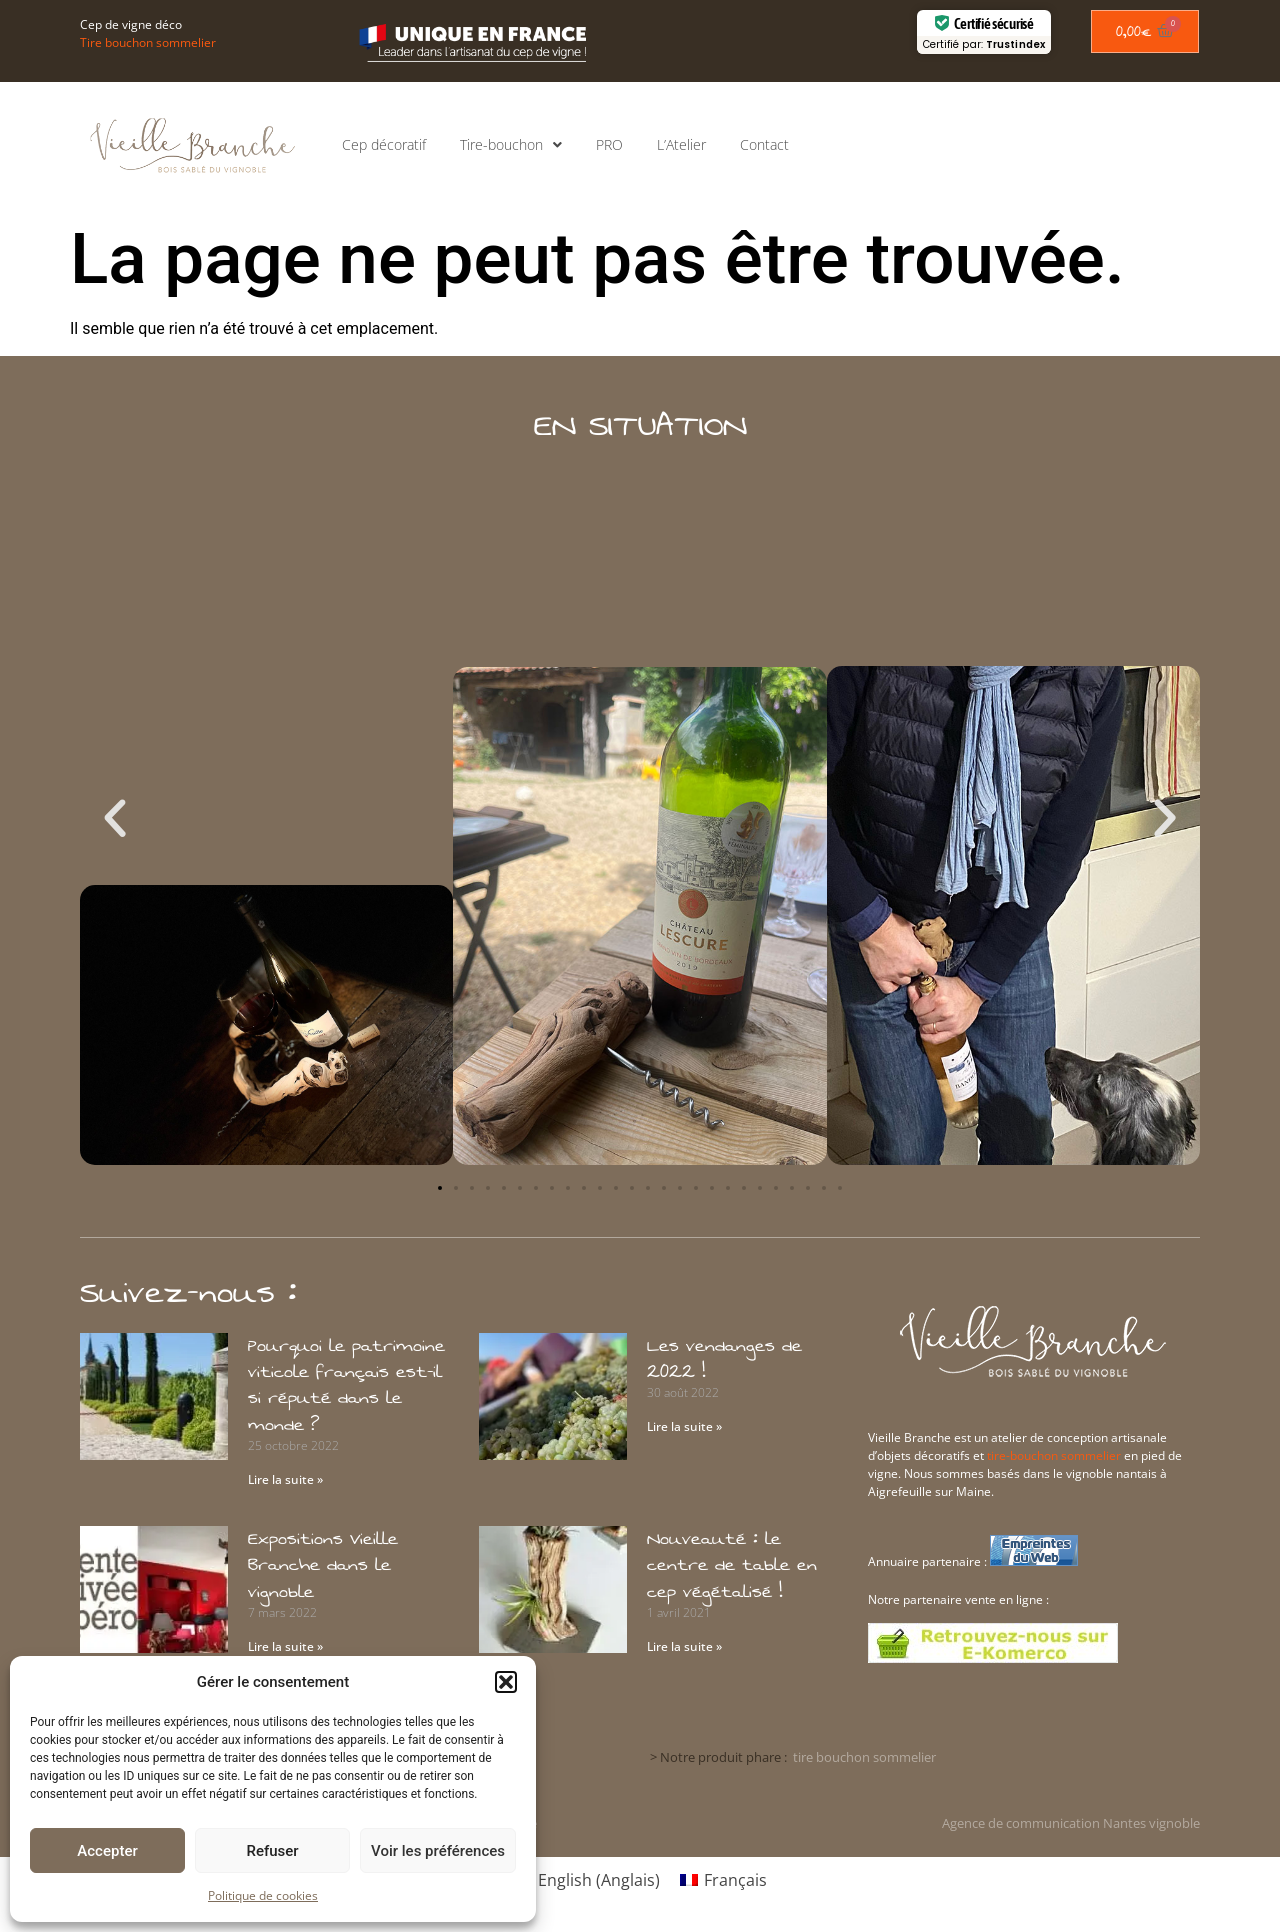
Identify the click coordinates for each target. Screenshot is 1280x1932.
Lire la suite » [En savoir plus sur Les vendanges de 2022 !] (684, 1426)
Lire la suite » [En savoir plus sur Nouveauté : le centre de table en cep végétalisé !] (684, 1646)
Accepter (107, 1851)
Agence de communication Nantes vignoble (1071, 1823)
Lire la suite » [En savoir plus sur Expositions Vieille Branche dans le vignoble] (285, 1646)
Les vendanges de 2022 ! (724, 1359)
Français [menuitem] (735, 1880)
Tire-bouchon (511, 145)
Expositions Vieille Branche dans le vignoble (323, 1565)
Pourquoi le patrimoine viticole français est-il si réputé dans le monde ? (346, 1385)
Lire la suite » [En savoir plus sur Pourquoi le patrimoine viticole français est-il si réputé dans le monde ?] (285, 1479)
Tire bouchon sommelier (148, 42)
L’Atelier (681, 144)
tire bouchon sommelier (864, 1757)
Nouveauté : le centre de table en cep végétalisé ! (732, 1565)
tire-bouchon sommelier (1054, 1455)
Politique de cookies (263, 1895)
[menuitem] (586, 1879)
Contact (764, 144)
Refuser (272, 1851)
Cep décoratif (384, 144)
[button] (506, 1682)
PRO (609, 144)
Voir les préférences (438, 1851)
